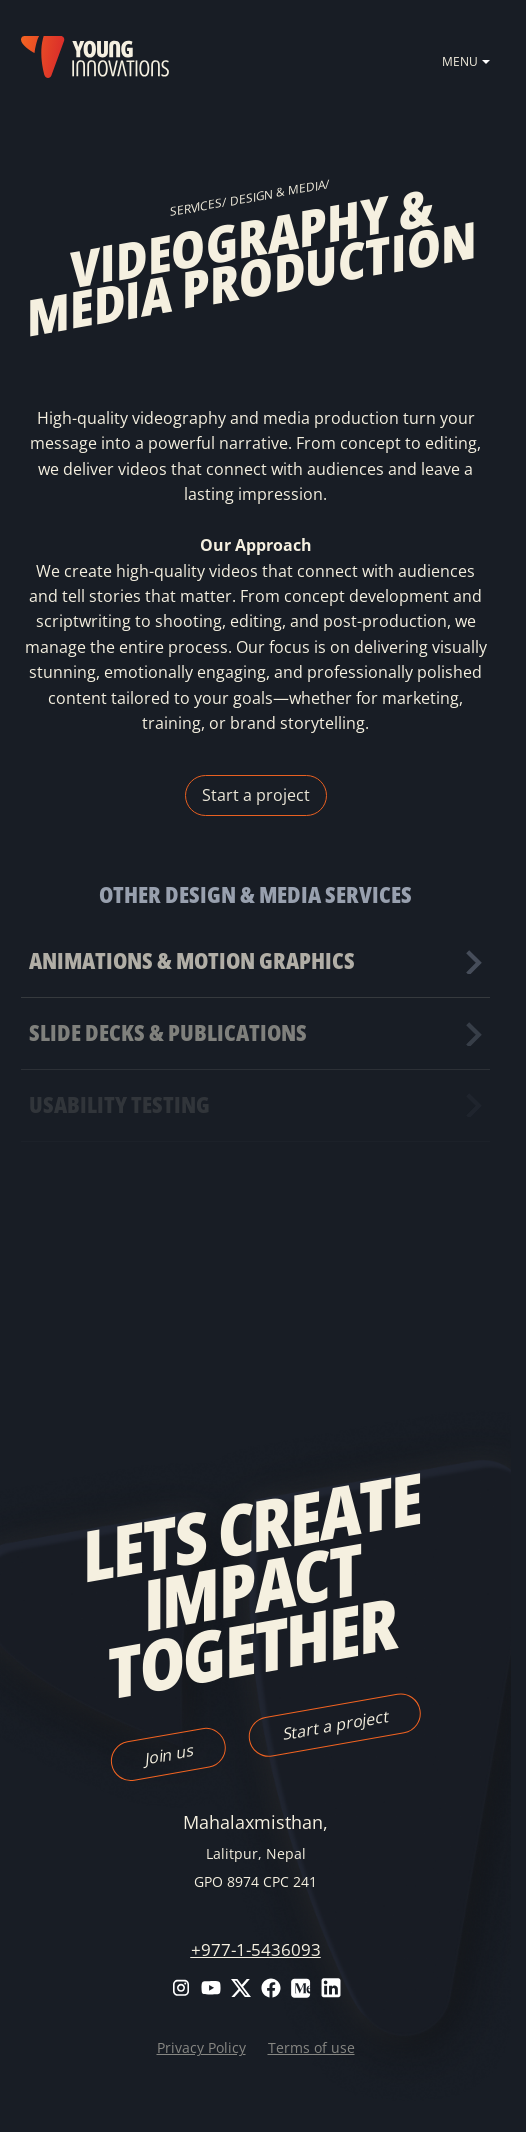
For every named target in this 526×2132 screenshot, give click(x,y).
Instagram (181, 1988)
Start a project (256, 795)
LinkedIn (331, 1988)
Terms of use (311, 2047)
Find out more (255, 961)
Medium (301, 1988)
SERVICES (196, 207)
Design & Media (278, 192)
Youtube (211, 1988)
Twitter (241, 1988)
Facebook (271, 1988)
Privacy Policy (201, 2047)
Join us (167, 1754)
